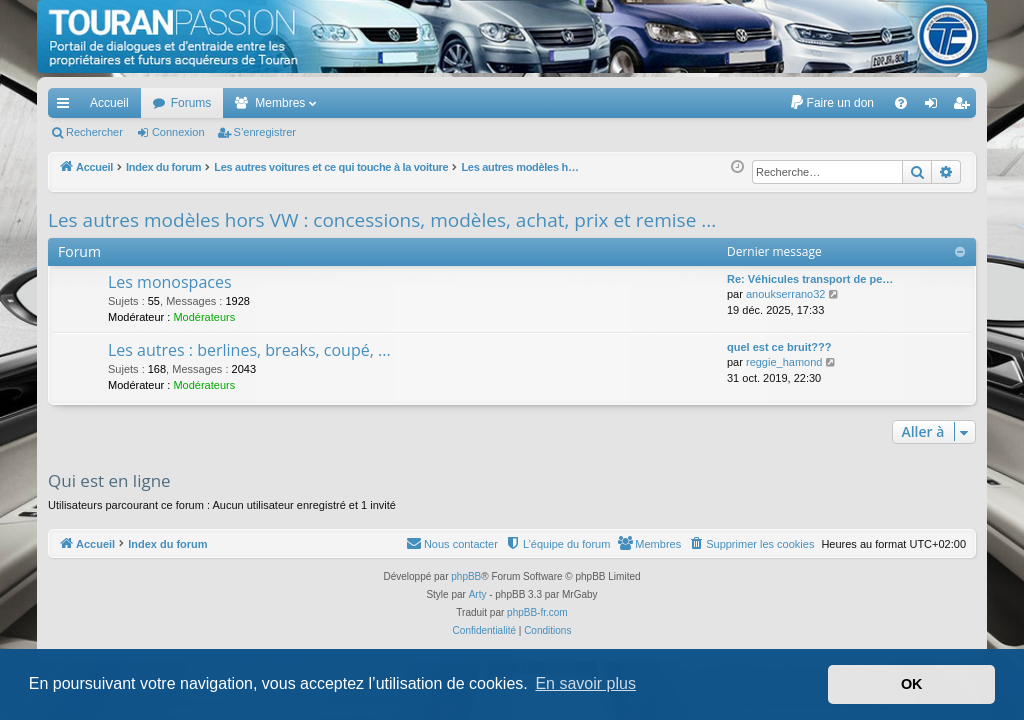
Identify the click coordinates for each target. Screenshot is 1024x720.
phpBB (466, 576)
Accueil (109, 103)
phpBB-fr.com (537, 612)
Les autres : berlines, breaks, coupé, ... (249, 350)
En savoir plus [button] (585, 683)
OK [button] (912, 684)
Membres (280, 103)
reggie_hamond (784, 362)
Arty (478, 594)
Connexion (178, 132)
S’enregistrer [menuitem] (965, 107)
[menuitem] (831, 103)
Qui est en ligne (109, 480)
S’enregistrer (265, 132)
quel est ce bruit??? (779, 347)
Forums (191, 103)
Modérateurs (204, 317)
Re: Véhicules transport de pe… (810, 279)
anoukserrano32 (786, 294)
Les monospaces (170, 282)
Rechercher (94, 132)
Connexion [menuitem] (935, 107)
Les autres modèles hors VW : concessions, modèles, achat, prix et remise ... (382, 220)
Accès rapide (67, 107)
